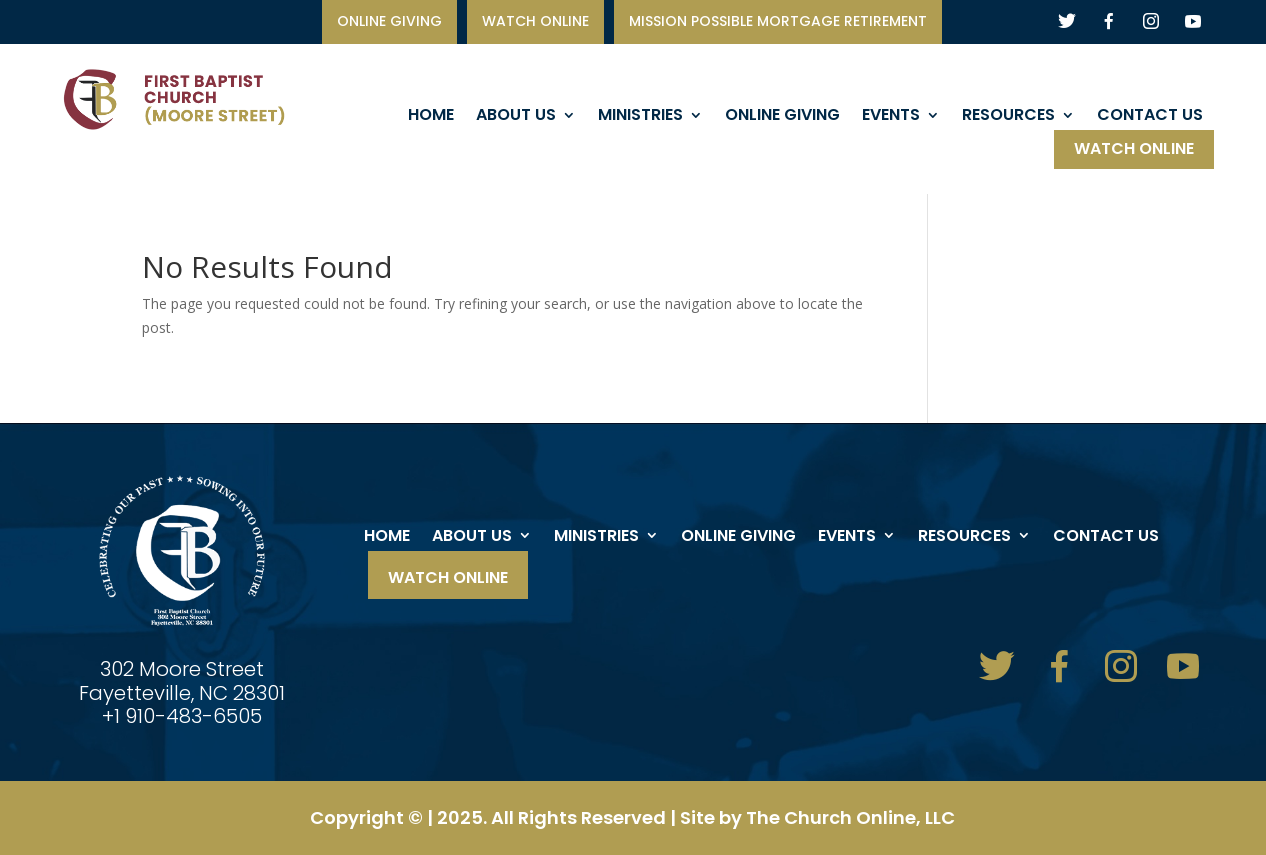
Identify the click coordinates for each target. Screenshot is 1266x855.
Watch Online (1134, 151)
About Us (516, 117)
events (891, 117)
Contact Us (1150, 117)
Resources (1008, 117)
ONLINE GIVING (389, 22)
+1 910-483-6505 (182, 716)
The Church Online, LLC (850, 817)
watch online (535, 22)
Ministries (640, 117)
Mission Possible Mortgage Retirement (778, 22)
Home (431, 117)
